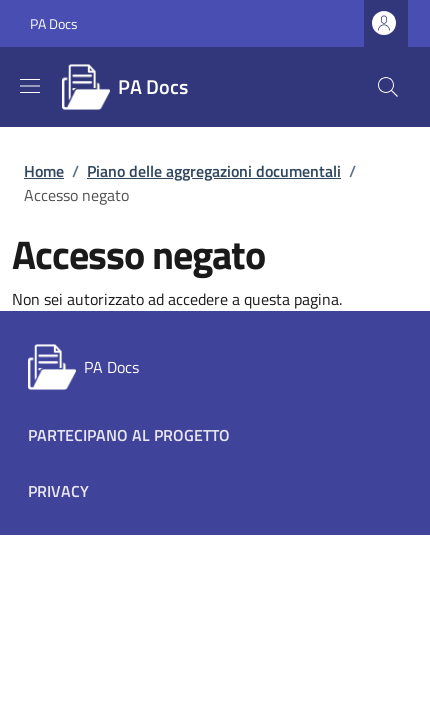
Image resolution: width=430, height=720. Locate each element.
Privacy (58, 491)
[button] (388, 87)
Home (44, 171)
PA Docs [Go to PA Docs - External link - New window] (54, 23)
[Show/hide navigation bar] (30, 86)
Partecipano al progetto (129, 435)
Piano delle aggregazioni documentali (214, 171)
